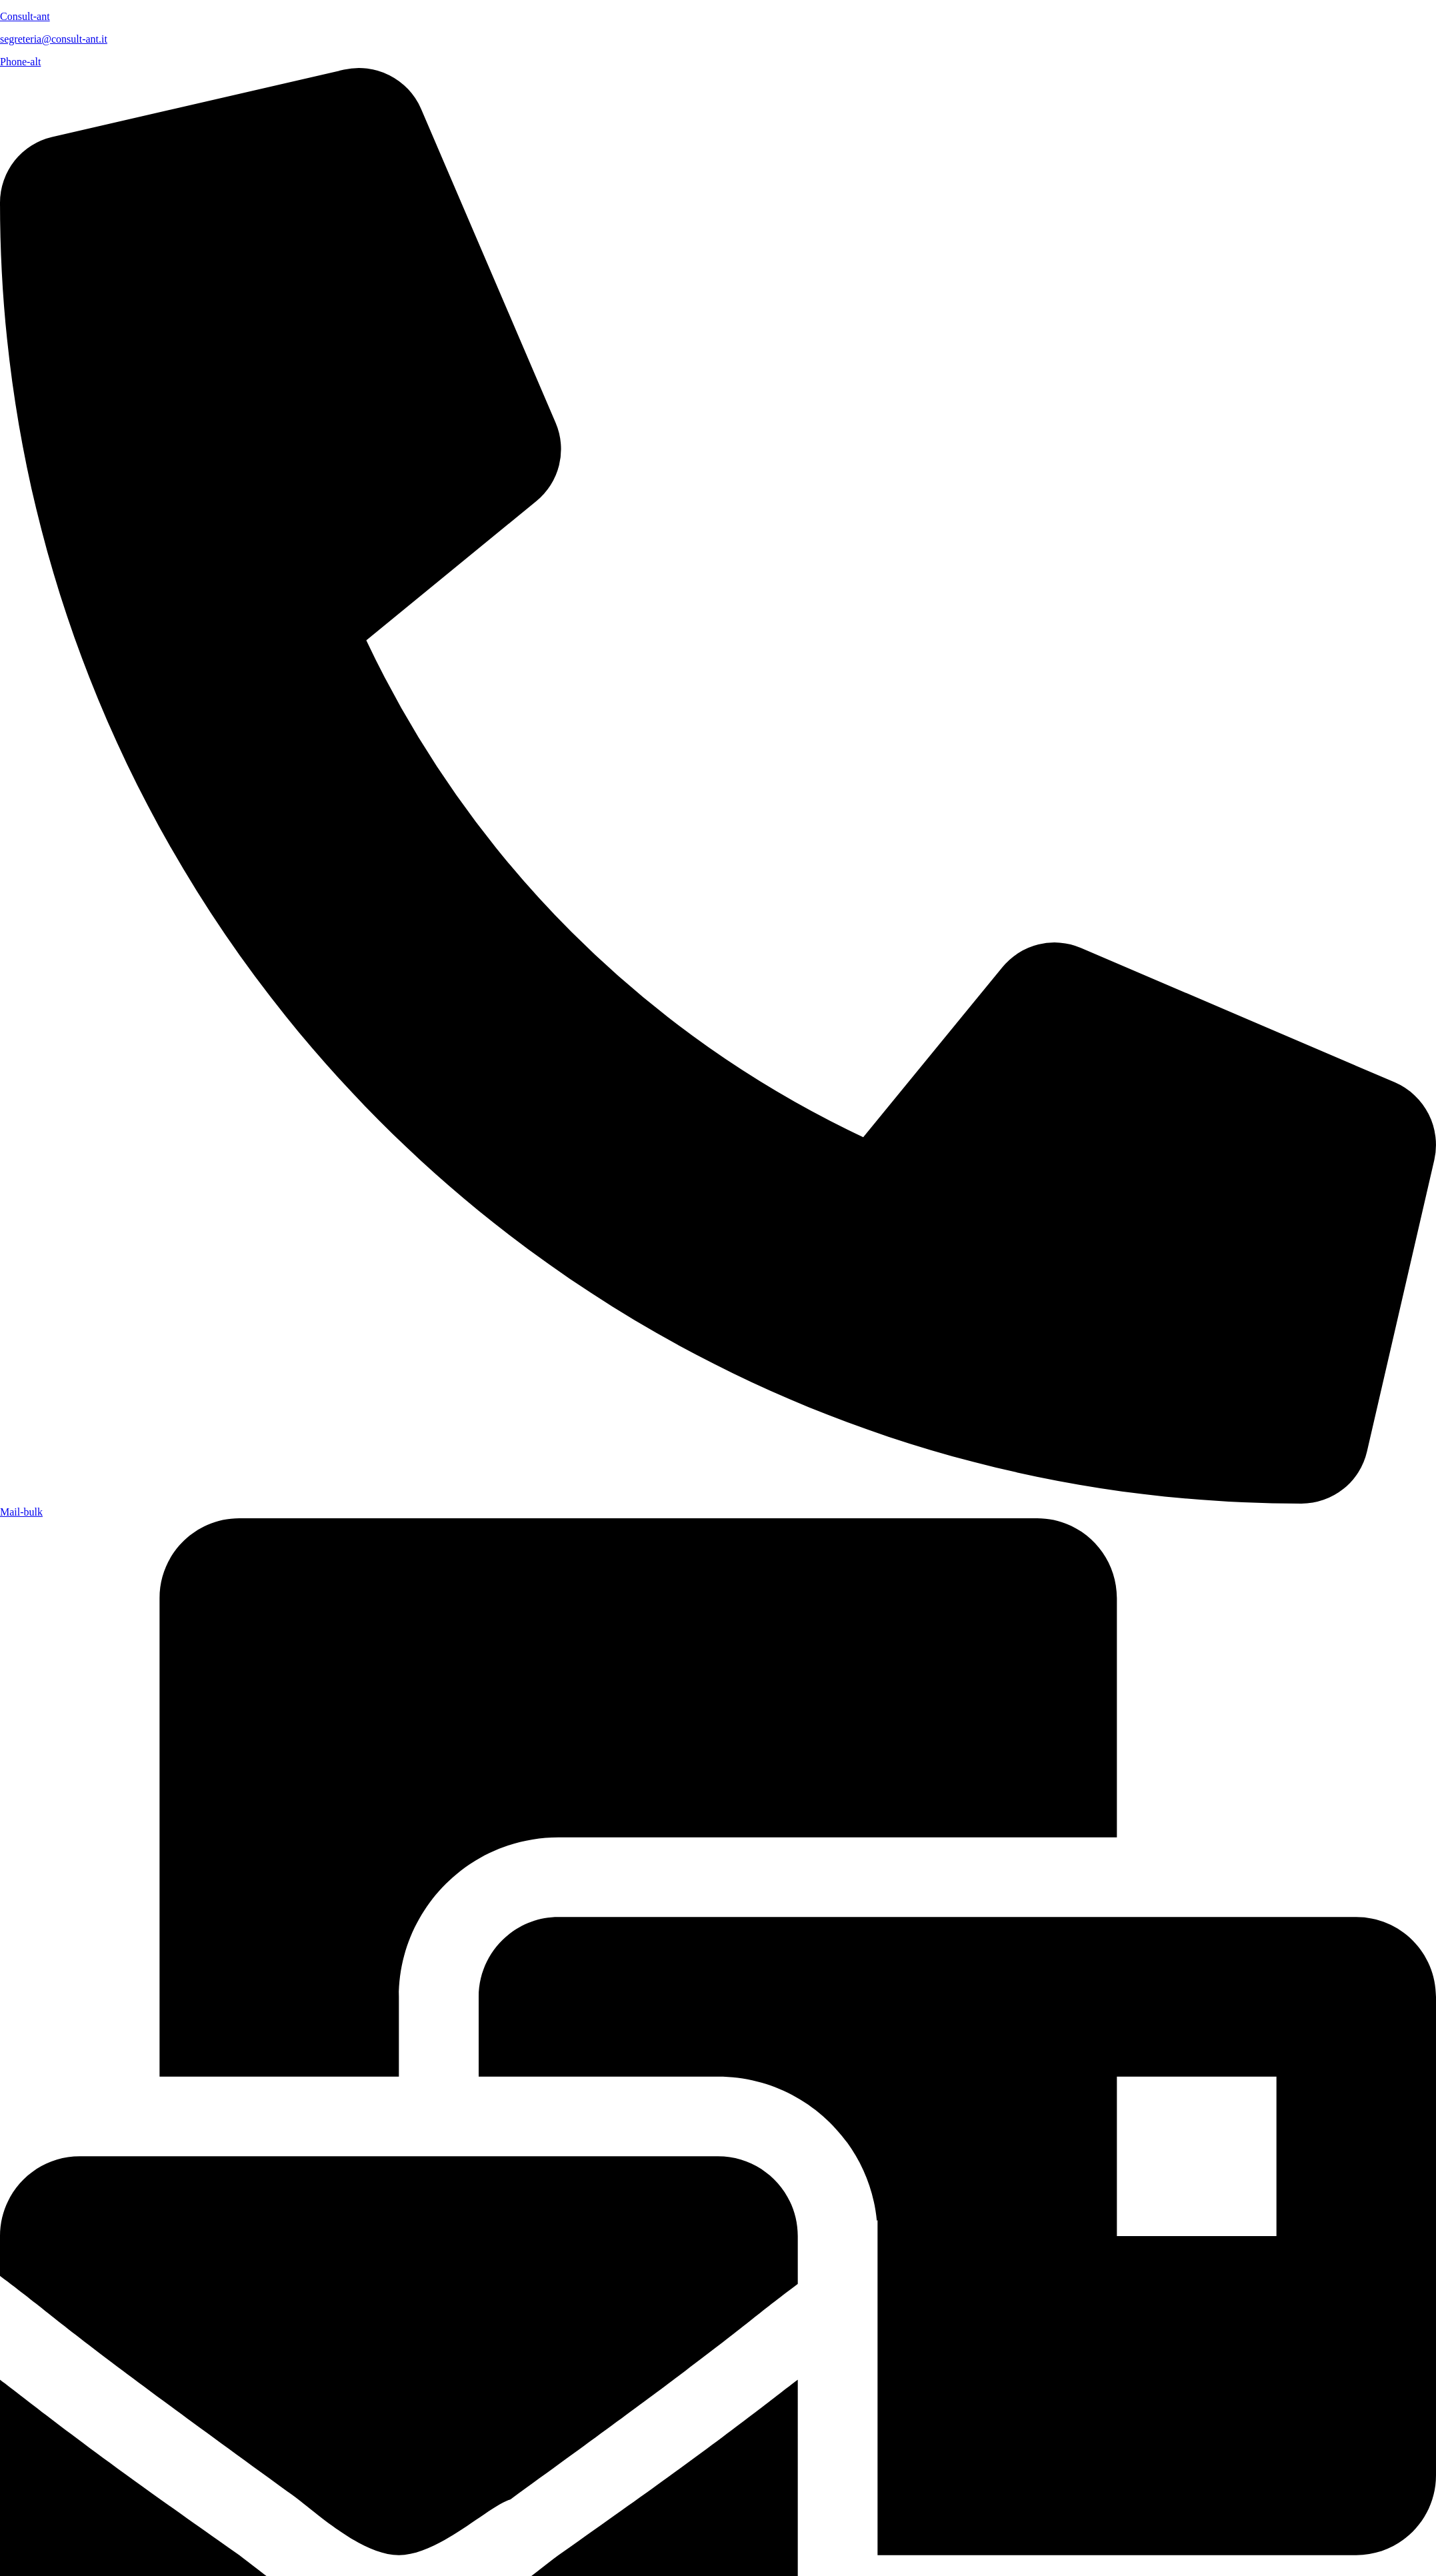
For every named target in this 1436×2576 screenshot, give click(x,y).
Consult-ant (25, 16)
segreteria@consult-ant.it (53, 39)
